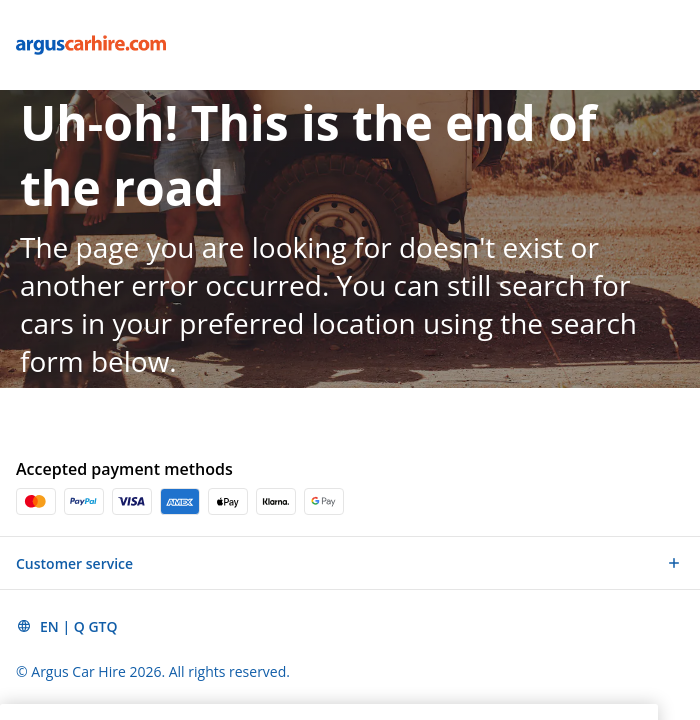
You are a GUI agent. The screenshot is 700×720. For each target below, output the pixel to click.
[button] (350, 563)
